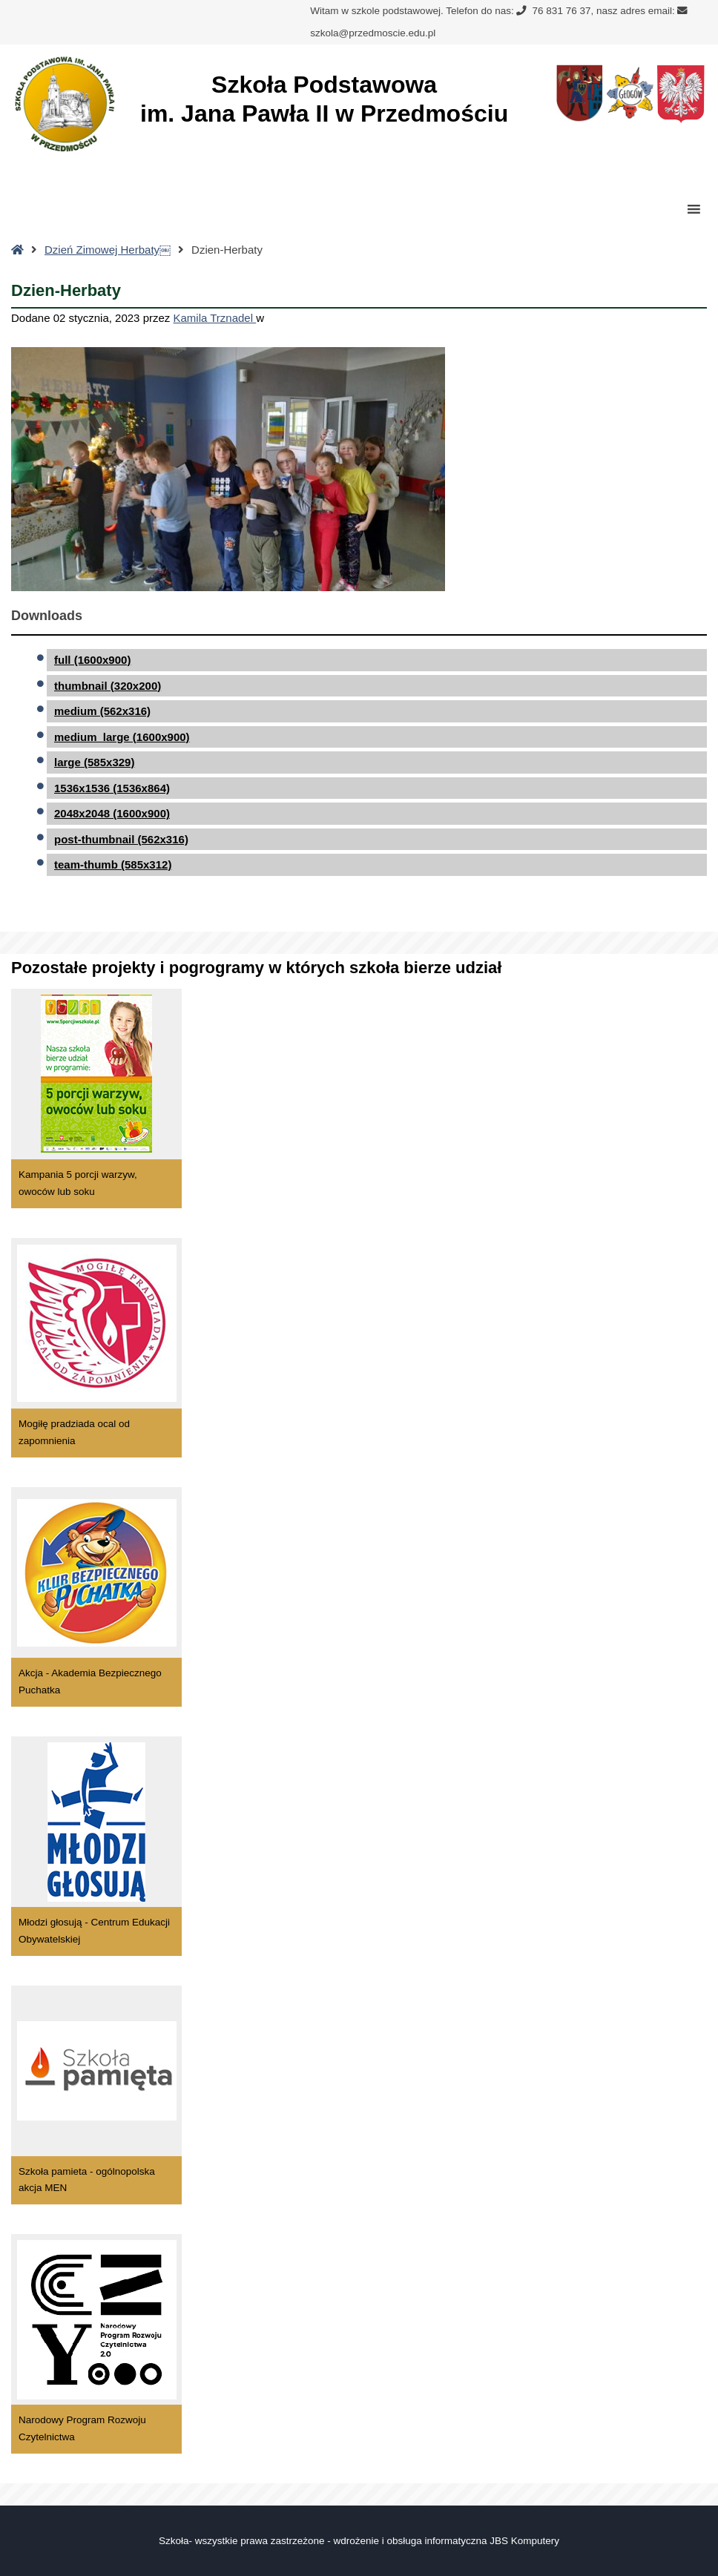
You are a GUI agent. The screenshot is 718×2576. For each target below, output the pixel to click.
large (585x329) (94, 762)
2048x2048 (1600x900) (112, 813)
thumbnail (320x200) (107, 685)
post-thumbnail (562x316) (121, 839)
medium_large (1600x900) (122, 737)
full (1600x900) (92, 659)
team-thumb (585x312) (112, 864)
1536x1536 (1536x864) (112, 788)
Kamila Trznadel (215, 318)
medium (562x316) (102, 711)
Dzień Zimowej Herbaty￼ (108, 249)
